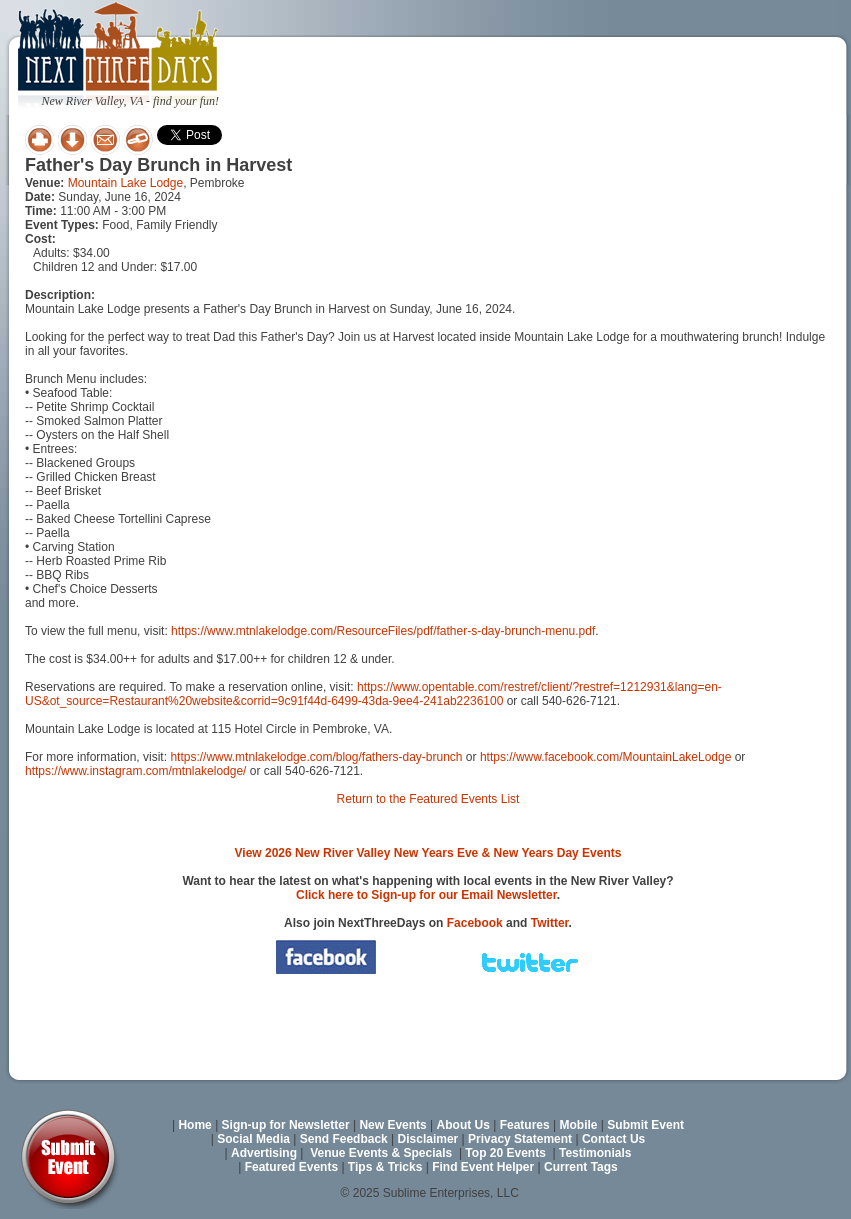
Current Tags (581, 1167)
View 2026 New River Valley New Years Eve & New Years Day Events (428, 853)
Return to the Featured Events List (428, 799)
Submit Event (645, 1125)
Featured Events (291, 1167)
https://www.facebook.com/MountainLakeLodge (605, 757)
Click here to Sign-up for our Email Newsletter (426, 895)
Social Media (253, 1139)
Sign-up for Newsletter (286, 1125)
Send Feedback (344, 1139)
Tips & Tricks (385, 1167)
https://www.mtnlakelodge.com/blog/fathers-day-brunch (316, 757)
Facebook (475, 923)
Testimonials (595, 1153)
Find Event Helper (483, 1167)
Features (525, 1125)
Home (194, 1125)
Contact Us (613, 1139)
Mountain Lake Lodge (125, 183)
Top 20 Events (505, 1153)
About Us (463, 1125)
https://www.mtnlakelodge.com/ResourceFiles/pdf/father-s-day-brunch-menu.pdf (383, 631)
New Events (392, 1125)
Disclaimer (428, 1139)
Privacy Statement (520, 1139)
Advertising (264, 1153)
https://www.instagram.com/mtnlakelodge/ (135, 771)
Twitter (550, 923)
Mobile (579, 1125)
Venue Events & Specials (381, 1153)
